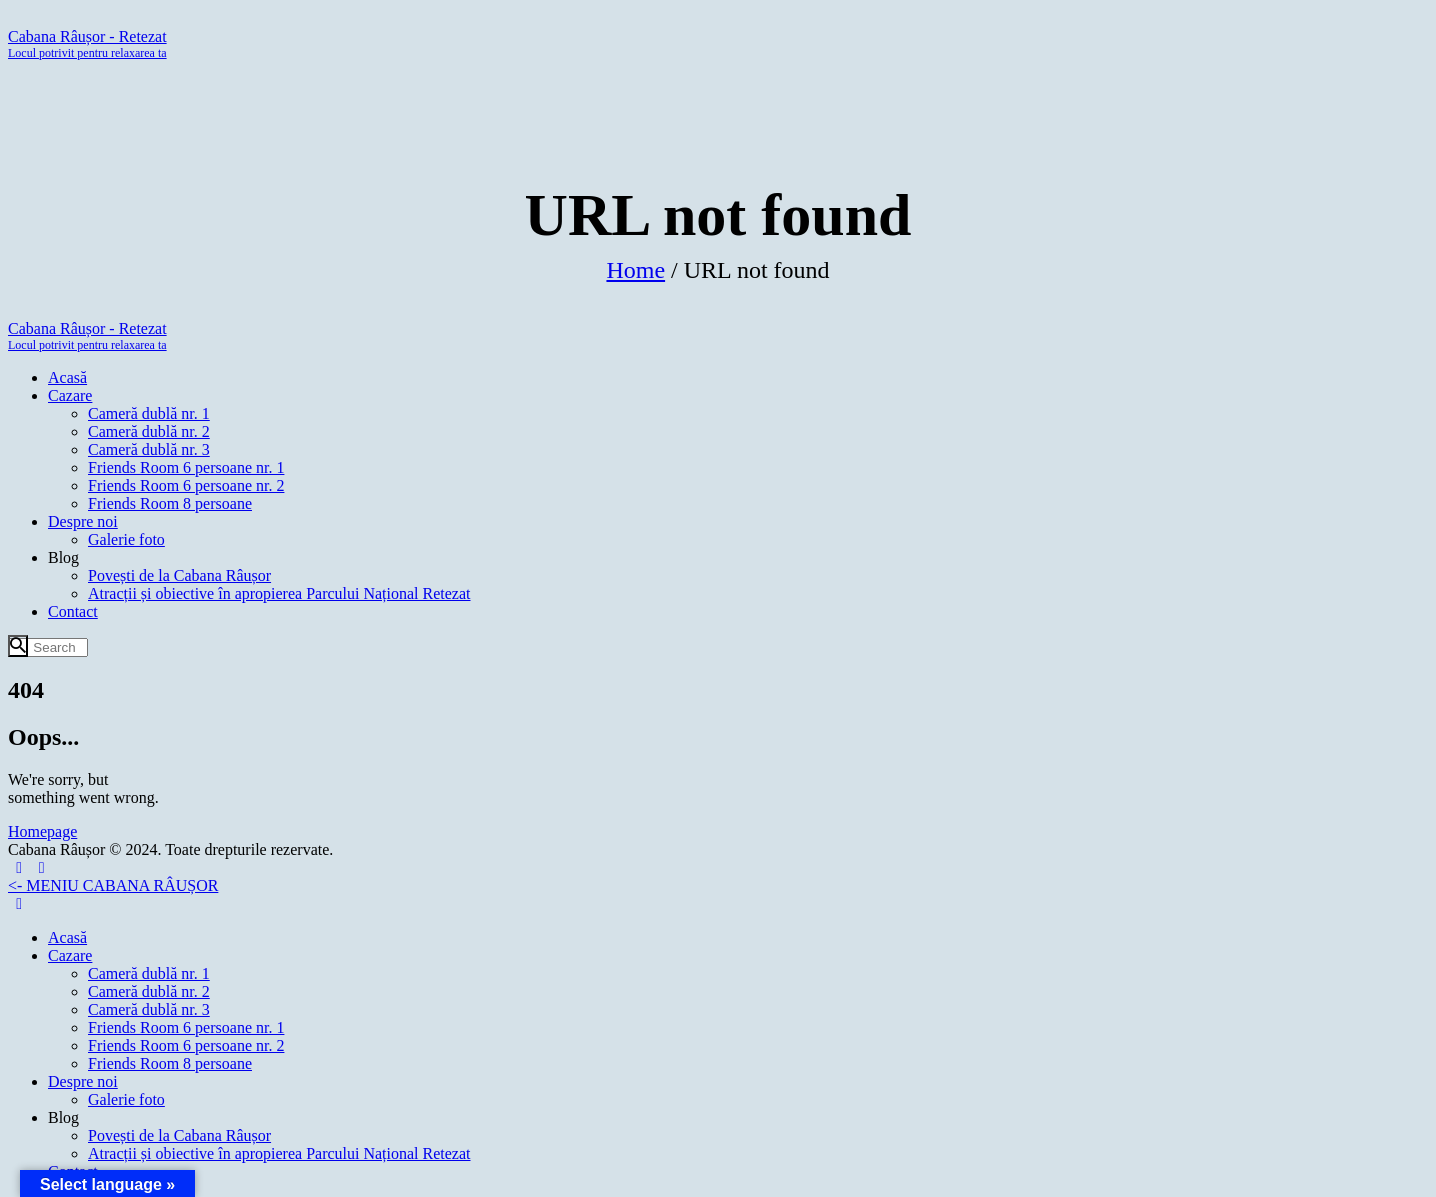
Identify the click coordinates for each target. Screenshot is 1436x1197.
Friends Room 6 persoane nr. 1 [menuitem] (186, 1027)
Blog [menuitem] (63, 1117)
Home (635, 270)
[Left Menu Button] (30, 867)
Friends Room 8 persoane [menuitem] (170, 1063)
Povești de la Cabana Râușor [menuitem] (179, 1135)
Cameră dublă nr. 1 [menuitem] (149, 973)
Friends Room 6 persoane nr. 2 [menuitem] (186, 1045)
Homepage (42, 831)
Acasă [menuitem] (67, 937)
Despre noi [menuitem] (83, 1081)
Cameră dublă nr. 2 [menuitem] (149, 991)
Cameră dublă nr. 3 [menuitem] (149, 1009)
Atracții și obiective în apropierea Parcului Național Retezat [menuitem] (279, 1153)
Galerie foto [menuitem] (126, 1099)
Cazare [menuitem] (70, 955)
